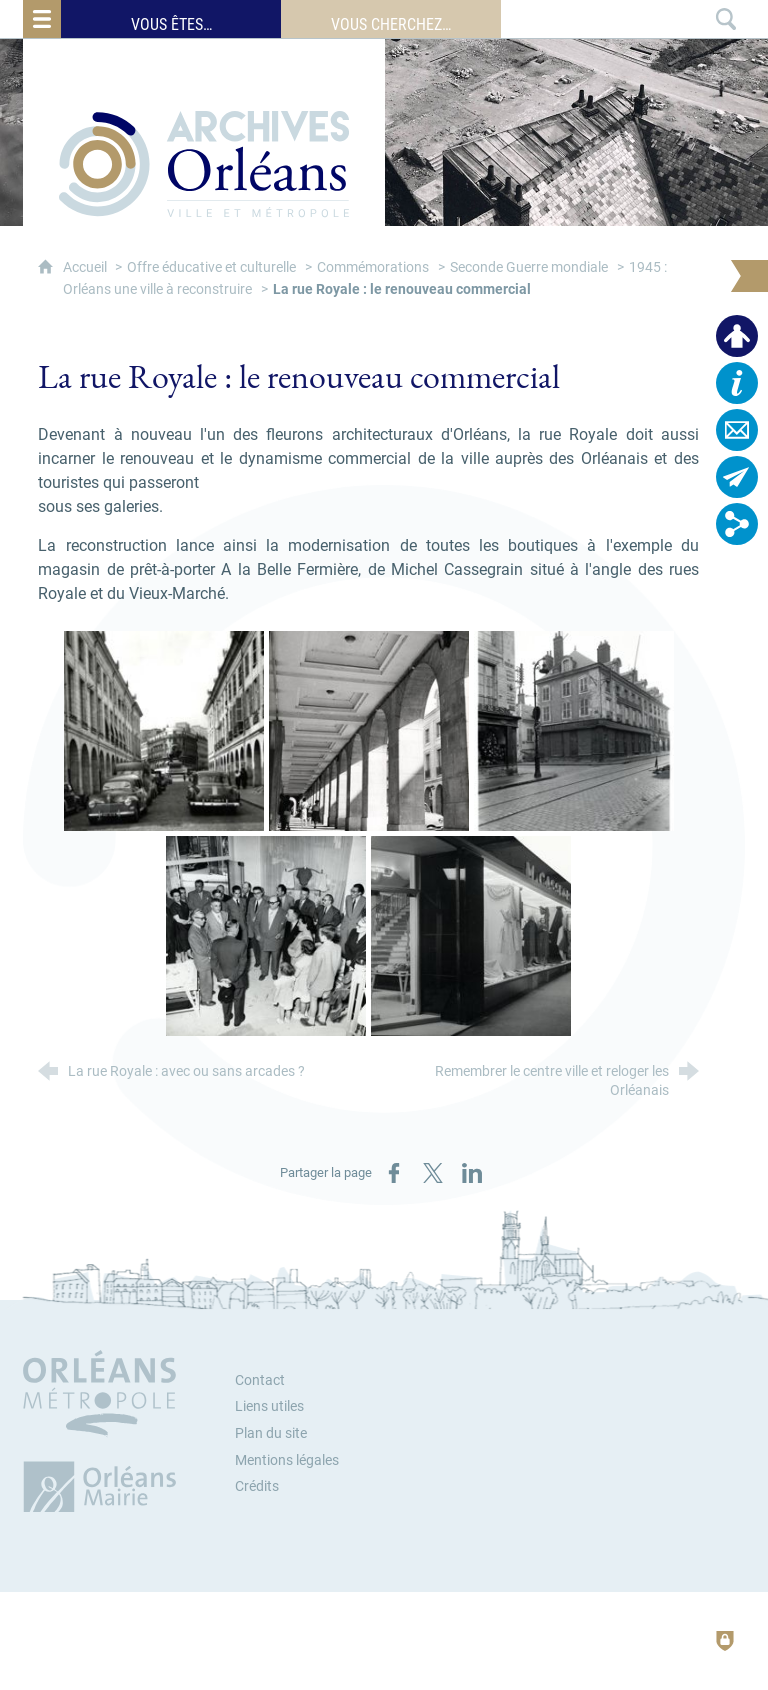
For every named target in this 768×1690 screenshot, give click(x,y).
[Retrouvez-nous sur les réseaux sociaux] (737, 524)
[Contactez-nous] (737, 430)
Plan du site (271, 1433)
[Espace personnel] (737, 336)
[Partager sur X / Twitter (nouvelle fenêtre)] (433, 1173)
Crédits (257, 1486)
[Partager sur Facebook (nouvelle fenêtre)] (394, 1173)
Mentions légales (287, 1460)
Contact (260, 1380)
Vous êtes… (171, 24)
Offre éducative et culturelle (211, 267)
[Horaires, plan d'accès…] (737, 383)
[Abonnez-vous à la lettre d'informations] (737, 477)
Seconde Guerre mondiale (529, 267)
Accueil (86, 267)
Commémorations (373, 267)
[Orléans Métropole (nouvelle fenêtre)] (104, 1431)
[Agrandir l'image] (164, 731)
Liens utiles (269, 1406)
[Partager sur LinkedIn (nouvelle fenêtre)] (472, 1173)
